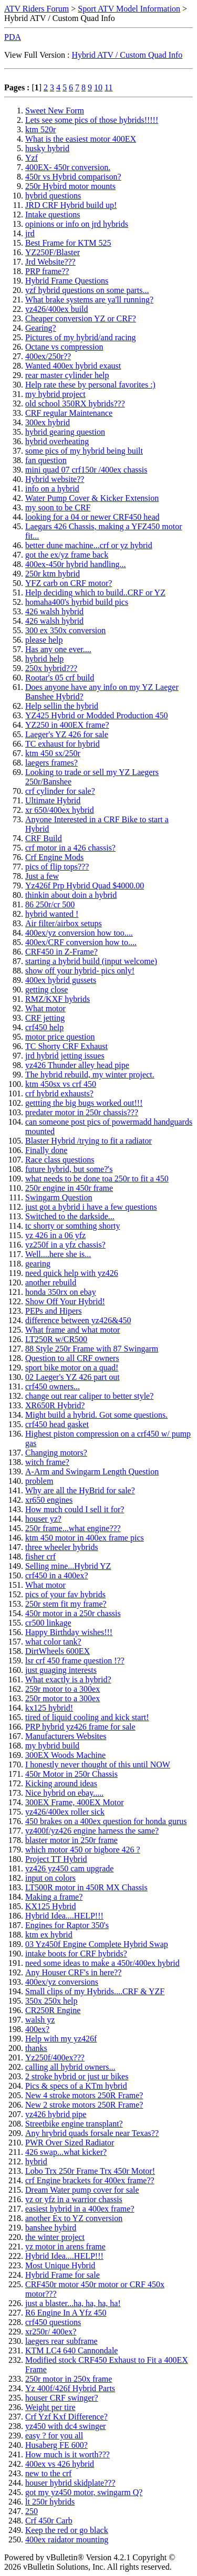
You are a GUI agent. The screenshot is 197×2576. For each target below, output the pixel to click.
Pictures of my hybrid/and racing (80, 337)
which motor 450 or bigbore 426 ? (82, 1849)
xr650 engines (48, 1499)
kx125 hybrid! (49, 1707)
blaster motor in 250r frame (71, 1840)
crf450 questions (53, 2322)
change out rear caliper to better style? (89, 1395)
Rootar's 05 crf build (59, 677)
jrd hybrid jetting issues (65, 1055)
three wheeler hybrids (61, 1547)
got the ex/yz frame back (66, 554)
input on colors (50, 1877)
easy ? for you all (54, 2435)
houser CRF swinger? (61, 2397)
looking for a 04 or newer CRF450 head (92, 516)
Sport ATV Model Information (129, 8)
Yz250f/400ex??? (55, 2057)
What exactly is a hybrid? (68, 1679)
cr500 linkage (48, 1622)
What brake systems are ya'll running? (89, 299)
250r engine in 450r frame (69, 1188)
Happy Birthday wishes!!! (68, 1632)
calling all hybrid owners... (70, 2066)
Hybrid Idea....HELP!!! (64, 1915)
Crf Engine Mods (54, 857)
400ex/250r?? (48, 356)
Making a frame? (53, 1896)
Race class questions (60, 1159)
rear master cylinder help (67, 375)
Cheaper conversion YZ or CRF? (80, 318)
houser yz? (43, 1518)
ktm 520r (40, 129)
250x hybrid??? (51, 668)
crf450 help (44, 1027)
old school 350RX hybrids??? (75, 403)
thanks (36, 2048)
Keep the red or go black (66, 2530)
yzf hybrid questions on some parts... (87, 290)
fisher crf (40, 1556)
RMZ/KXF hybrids (57, 998)
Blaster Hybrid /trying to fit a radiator (88, 1140)
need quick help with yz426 (71, 1273)
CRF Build (43, 838)
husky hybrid (47, 148)
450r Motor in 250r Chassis (71, 1773)
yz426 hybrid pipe (55, 2114)
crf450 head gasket (57, 1424)
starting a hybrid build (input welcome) (91, 961)
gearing (37, 1263)
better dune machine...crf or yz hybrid (88, 545)
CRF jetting (45, 1017)
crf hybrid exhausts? (59, 1093)
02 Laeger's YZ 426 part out (72, 1377)
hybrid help (44, 658)
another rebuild (50, 1282)
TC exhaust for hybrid (62, 743)
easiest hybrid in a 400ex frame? (79, 2208)
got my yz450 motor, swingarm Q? (83, 2492)
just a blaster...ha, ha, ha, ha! (73, 2303)
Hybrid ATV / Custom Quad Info (127, 54)
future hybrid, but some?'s (68, 1169)
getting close (46, 989)
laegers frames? (51, 762)
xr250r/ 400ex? (50, 2331)
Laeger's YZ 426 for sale (66, 734)
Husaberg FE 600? (56, 2445)
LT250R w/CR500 (56, 1339)
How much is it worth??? (67, 2454)
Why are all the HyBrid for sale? (80, 1490)
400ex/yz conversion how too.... (79, 932)
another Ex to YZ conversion (73, 2218)
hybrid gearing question (65, 431)
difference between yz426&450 (78, 1320)
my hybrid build (52, 1745)
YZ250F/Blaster (52, 252)
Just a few (42, 876)
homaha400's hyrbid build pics (76, 602)
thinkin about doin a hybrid (71, 895)
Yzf (31, 157)
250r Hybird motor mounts (70, 186)
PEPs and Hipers (53, 1310)
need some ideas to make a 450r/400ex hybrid (102, 1963)
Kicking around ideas (61, 1783)
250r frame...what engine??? (73, 1528)
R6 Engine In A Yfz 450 (66, 2312)
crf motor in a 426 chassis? (70, 847)
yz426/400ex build (56, 309)
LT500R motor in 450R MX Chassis (86, 1887)
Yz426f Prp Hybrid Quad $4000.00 (84, 885)
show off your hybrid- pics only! (79, 970)
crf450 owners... (52, 1386)
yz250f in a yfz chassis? (65, 1244)
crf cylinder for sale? (60, 791)
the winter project (55, 2237)
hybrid (36, 2161)
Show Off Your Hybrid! (65, 1301)
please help (44, 639)
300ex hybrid (47, 422)
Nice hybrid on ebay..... (64, 1792)
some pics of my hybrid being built (84, 450)
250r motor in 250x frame (68, 2378)
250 (31, 2511)
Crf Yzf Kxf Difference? (66, 2416)
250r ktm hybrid (52, 573)
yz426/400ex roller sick (65, 1811)
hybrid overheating (57, 441)
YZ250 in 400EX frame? (67, 724)
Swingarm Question (58, 1197)
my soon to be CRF (57, 507)
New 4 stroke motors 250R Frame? (84, 2095)
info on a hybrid (52, 488)
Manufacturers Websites (65, 1736)
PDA (12, 37)
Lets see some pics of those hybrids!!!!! (91, 120)
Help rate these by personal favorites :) (90, 384)
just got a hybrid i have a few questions (91, 1206)
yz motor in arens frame (65, 2246)
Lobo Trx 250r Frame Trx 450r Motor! (90, 2170)
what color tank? (53, 1641)
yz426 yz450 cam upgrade (69, 1868)
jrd (30, 233)
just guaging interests (61, 1670)
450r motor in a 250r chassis (73, 1613)
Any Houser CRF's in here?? (73, 1972)
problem (39, 1481)
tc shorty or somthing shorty (72, 1225)
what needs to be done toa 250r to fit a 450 (97, 1178)
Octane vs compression (64, 346)
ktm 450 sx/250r (52, 753)
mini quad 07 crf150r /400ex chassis (86, 469)
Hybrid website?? (54, 479)
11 (108, 87)
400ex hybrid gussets (60, 980)
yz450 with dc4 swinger (65, 2426)
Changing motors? (56, 1452)
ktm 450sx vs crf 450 (60, 1084)
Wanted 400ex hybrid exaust (73, 365)
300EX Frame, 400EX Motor (74, 1802)
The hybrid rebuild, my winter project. (89, 1074)
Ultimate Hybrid (52, 800)
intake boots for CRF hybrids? (76, 1953)
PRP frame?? (47, 271)
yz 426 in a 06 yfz (55, 1235)
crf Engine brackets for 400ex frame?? (89, 2180)
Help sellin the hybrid (61, 705)
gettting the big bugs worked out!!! (84, 1102)
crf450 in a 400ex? (56, 1575)
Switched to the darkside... (70, 1216)
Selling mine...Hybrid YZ (68, 1566)
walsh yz (40, 2019)
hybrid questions (53, 195)
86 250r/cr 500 (50, 904)
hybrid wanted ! (51, 913)
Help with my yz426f (61, 2038)
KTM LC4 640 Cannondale (71, 2350)
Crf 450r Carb (48, 2520)
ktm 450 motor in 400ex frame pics (84, 1537)
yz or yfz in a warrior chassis (73, 2199)
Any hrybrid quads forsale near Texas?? (92, 2133)
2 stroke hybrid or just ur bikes (76, 2076)
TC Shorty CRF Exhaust (66, 1046)
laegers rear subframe (61, 2341)
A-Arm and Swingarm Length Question (92, 1471)
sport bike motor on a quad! (71, 1367)
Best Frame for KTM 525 (68, 242)
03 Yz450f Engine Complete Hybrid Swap (96, 1944)
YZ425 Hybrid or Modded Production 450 (96, 715)
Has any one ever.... (58, 649)
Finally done (46, 1150)
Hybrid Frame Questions (66, 280)
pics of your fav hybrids (65, 1594)
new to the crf (48, 2473)
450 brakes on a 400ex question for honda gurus (106, 1821)
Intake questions (52, 214)
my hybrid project (55, 394)
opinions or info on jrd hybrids (76, 223)
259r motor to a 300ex (62, 1688)
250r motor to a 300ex (62, 1698)
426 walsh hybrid (54, 611)
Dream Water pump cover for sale (82, 2189)
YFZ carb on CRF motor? (68, 583)
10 (98, 87)
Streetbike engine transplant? (74, 2123)
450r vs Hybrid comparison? (73, 176)
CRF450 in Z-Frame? (61, 951)
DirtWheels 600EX (57, 1651)
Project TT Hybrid (56, 1859)
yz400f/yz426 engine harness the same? (92, 1830)
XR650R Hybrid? (55, 1405)
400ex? (37, 2029)
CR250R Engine (52, 2010)
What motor (45, 1008)
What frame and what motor (72, 1329)
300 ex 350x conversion (65, 630)
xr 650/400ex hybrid (59, 809)
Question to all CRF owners (72, 1358)
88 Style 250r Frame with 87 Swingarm (91, 1348)
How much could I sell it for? (74, 1509)
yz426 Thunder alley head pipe (77, 1065)
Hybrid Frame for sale (62, 2274)
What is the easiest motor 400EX (80, 138)
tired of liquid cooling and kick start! (87, 1717)
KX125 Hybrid (50, 1906)
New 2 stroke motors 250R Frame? (84, 2104)
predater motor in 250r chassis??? (81, 1112)
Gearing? (40, 327)
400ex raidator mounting (66, 2539)
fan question (46, 460)
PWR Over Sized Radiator (69, 2142)
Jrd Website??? (50, 261)
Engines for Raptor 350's (67, 1925)
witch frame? (47, 1462)
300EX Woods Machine (65, 1755)
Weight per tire (50, 2407)
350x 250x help (51, 2000)
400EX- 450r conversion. (67, 167)
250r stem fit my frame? (66, 1603)
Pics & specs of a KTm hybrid (76, 2085)
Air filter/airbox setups (63, 923)
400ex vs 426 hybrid (59, 2463)
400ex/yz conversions (61, 1981)
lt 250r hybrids (50, 2501)
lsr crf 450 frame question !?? (75, 1660)
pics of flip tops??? (57, 866)
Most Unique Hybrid (60, 2265)
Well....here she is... (58, 1254)
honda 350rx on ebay (60, 1291)
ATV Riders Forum (36, 8)
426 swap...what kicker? (66, 2152)
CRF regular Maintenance (68, 413)
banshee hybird (50, 2227)
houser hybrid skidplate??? (70, 2482)
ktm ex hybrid (48, 1934)
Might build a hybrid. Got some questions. (96, 1414)
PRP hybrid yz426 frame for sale (80, 1726)
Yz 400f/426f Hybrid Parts (70, 2388)
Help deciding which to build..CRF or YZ (95, 592)
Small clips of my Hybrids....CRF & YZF (94, 1991)
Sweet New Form (54, 110)
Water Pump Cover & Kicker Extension (92, 498)
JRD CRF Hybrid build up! (71, 205)
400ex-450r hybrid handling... (75, 564)
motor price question (60, 1036)
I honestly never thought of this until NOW (97, 1764)
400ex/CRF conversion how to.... (81, 942)
